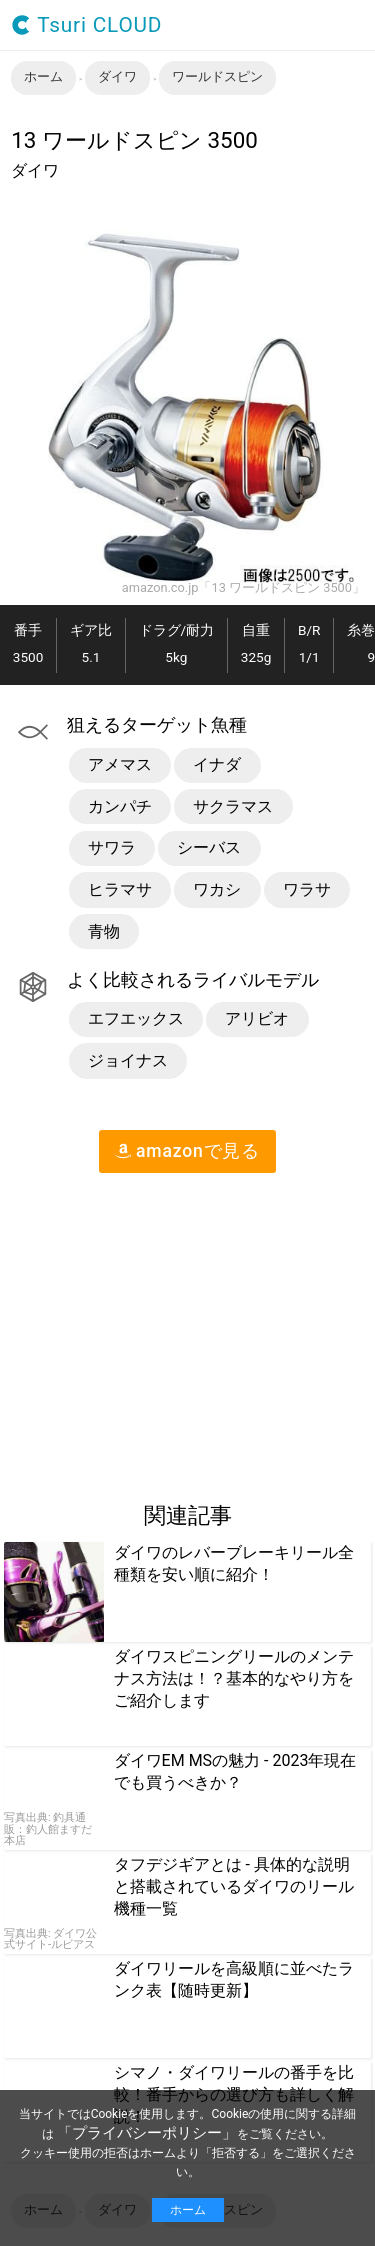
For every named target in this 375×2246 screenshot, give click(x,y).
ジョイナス (128, 1060)
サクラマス (233, 806)
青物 (104, 931)
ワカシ (217, 889)
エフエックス (136, 1018)
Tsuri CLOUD (86, 25)
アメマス (120, 764)
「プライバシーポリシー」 (147, 2133)
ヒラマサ (120, 889)
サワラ (112, 847)
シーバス (209, 847)
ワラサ (307, 889)
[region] (168, 1329)
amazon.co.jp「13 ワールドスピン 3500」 (243, 588)
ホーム (188, 2210)
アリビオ (257, 1018)
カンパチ (120, 806)
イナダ (217, 764)
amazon (187, 1151)
